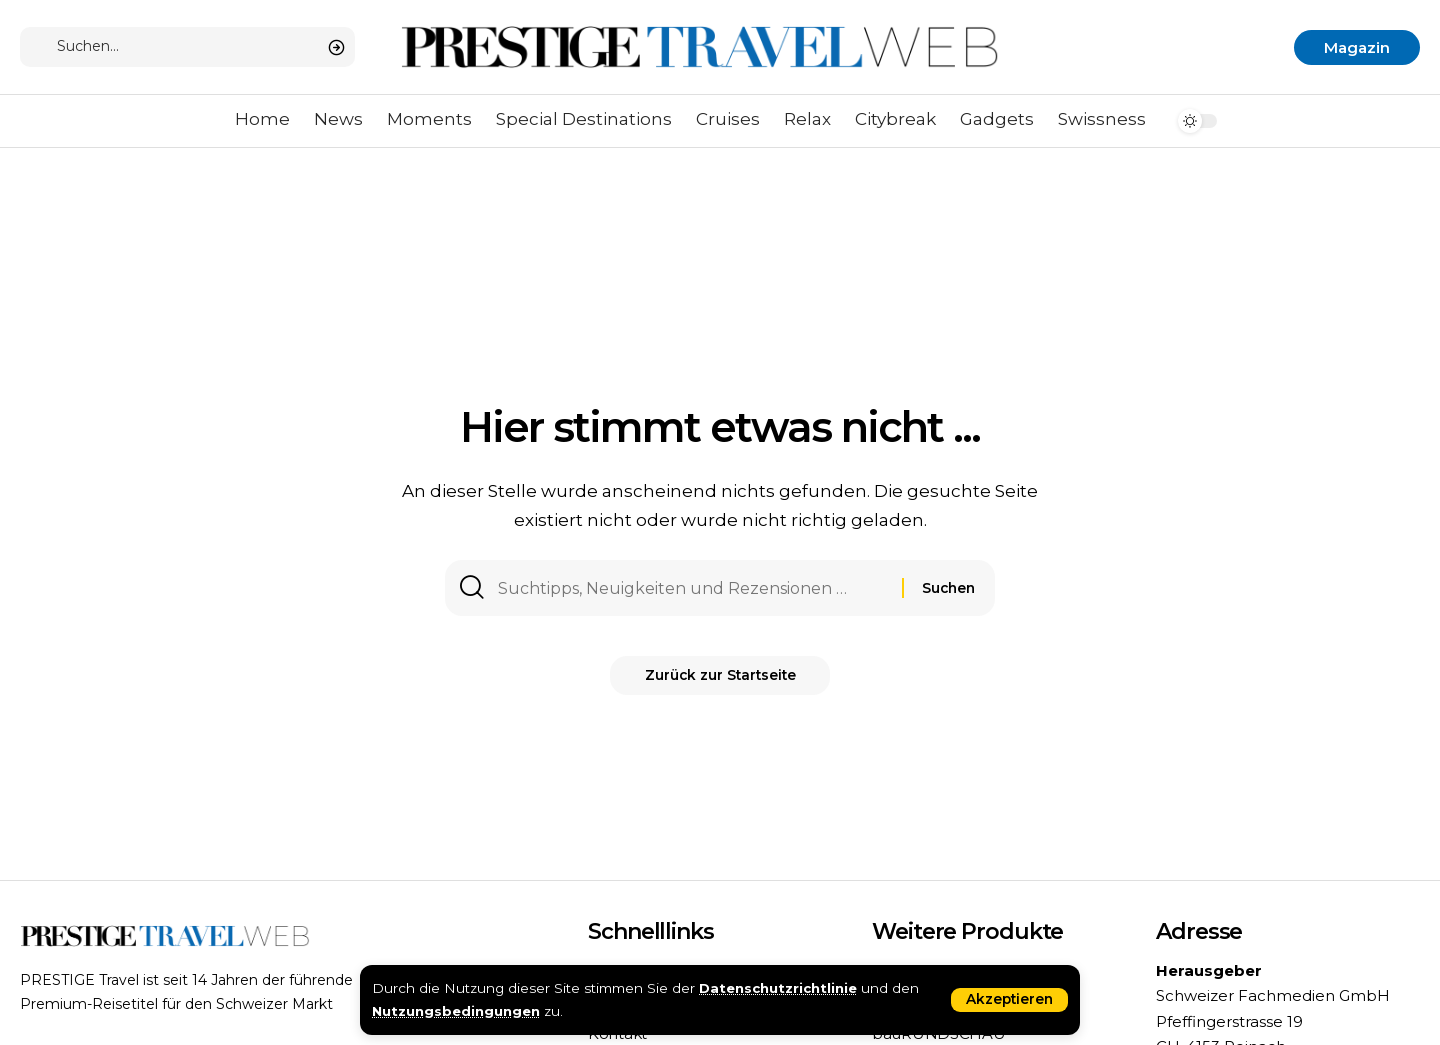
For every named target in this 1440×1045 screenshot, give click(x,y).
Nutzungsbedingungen (457, 1011)
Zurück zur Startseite (720, 682)
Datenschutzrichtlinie (780, 988)
